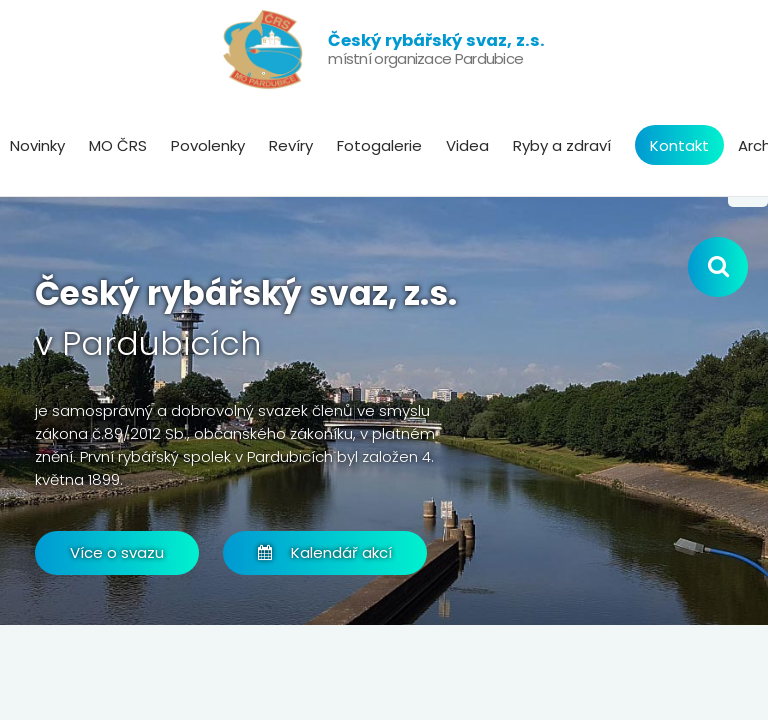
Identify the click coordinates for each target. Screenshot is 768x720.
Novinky (37, 145)
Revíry (291, 145)
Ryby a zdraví (562, 145)
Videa (467, 145)
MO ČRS (118, 145)
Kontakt (679, 145)
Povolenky (208, 145)
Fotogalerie (379, 145)
